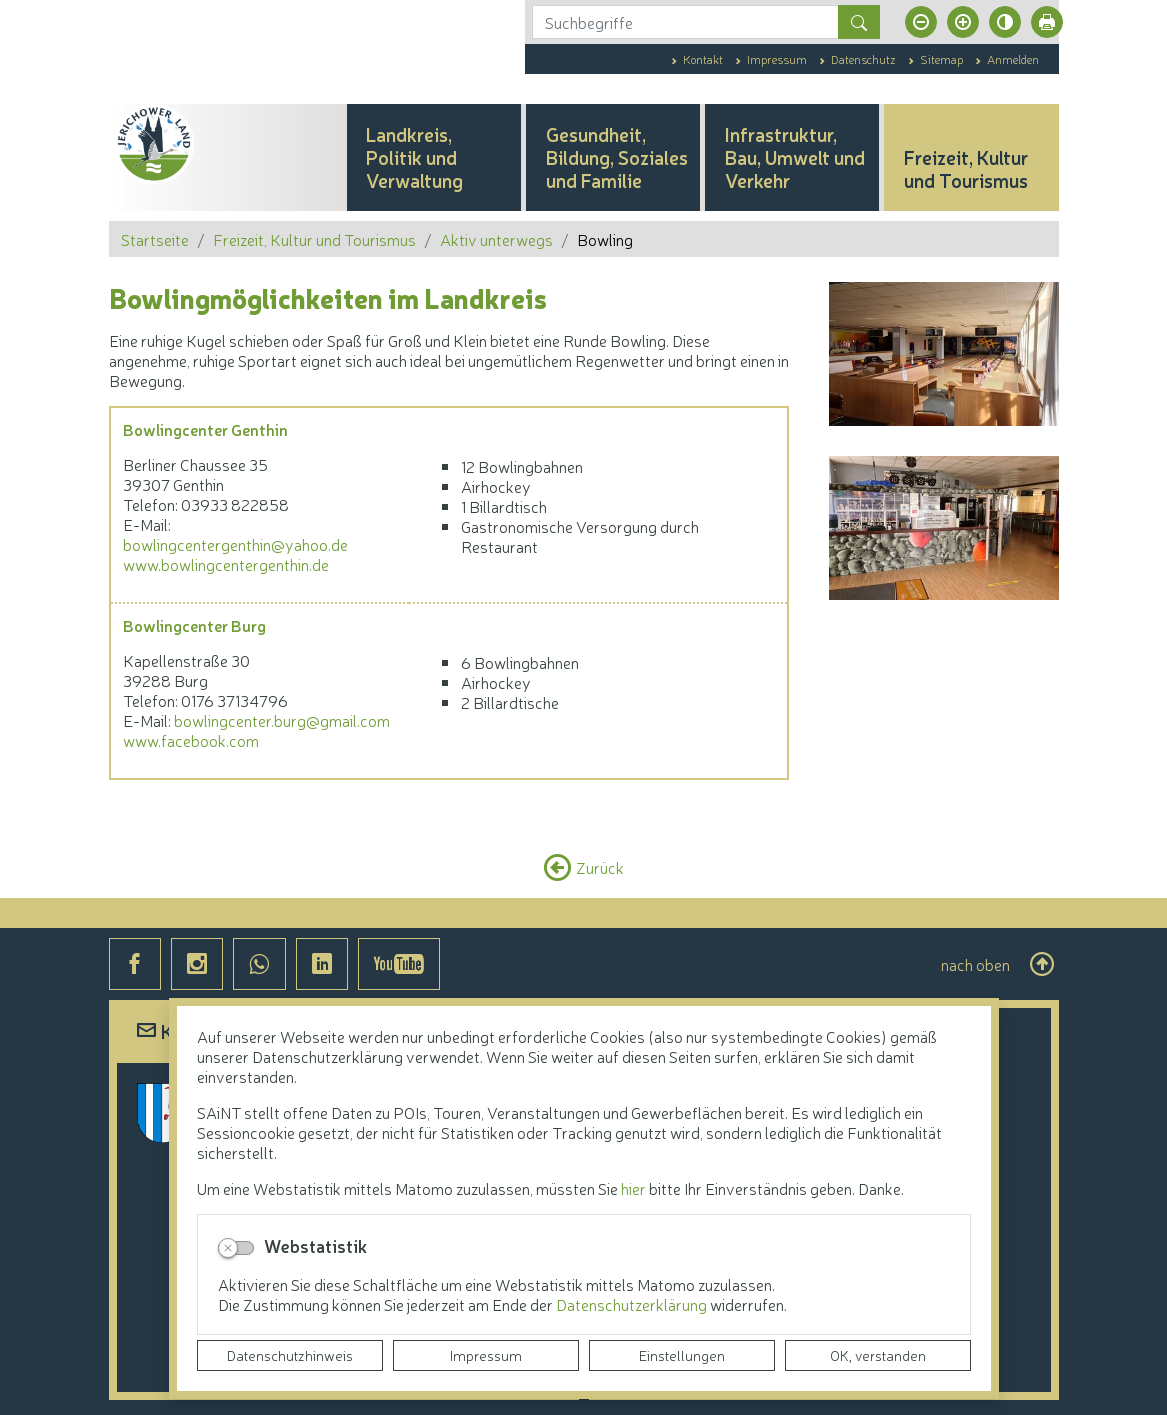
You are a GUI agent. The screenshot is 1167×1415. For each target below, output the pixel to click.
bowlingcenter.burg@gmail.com (282, 720)
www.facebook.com (191, 740)
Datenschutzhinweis (290, 1355)
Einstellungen (682, 1355)
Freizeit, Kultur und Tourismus (314, 239)
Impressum (486, 1355)
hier (633, 1188)
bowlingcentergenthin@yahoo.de (235, 544)
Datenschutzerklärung (633, 1304)
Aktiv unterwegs (496, 239)
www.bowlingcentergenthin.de (226, 564)
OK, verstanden (878, 1355)
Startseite (155, 239)
